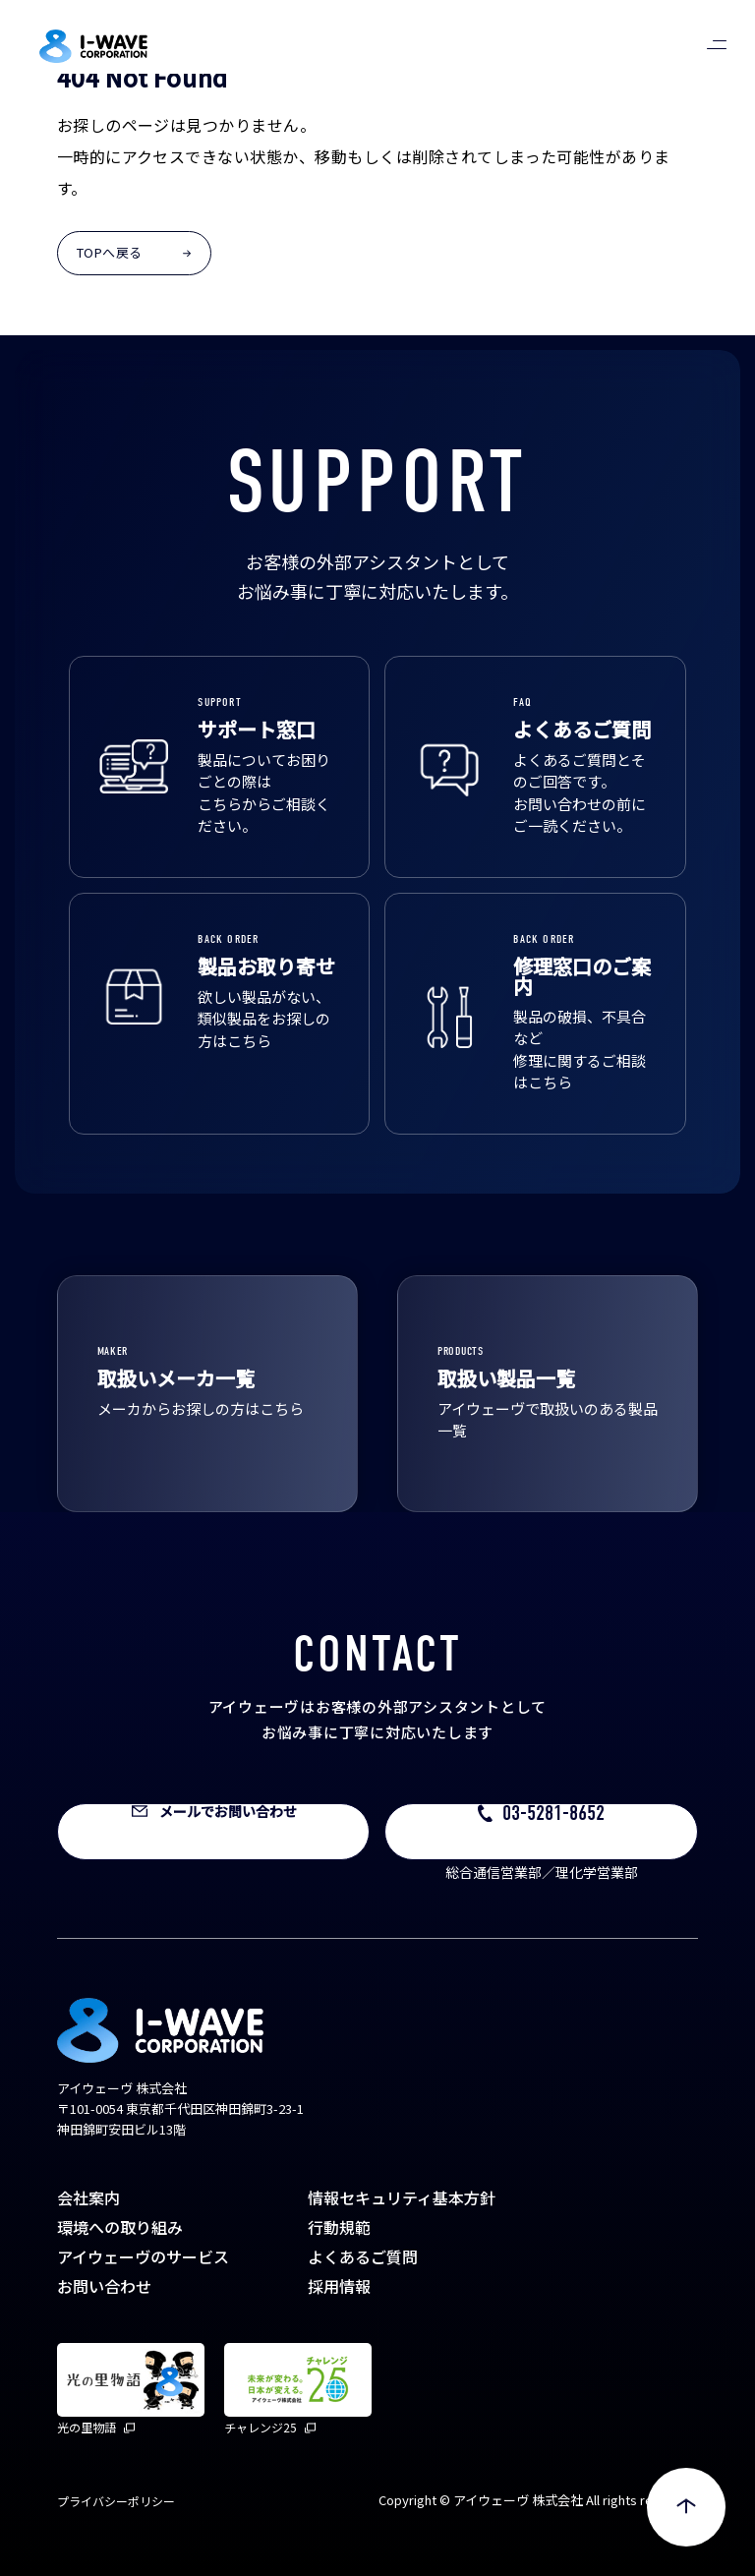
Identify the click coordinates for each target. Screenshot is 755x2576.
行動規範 (339, 2227)
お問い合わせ (104, 2286)
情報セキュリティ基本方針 (401, 2197)
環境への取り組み (120, 2227)
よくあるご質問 (363, 2256)
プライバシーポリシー (116, 2500)
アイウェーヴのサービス (143, 2256)
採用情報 (339, 2286)
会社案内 (88, 2197)
